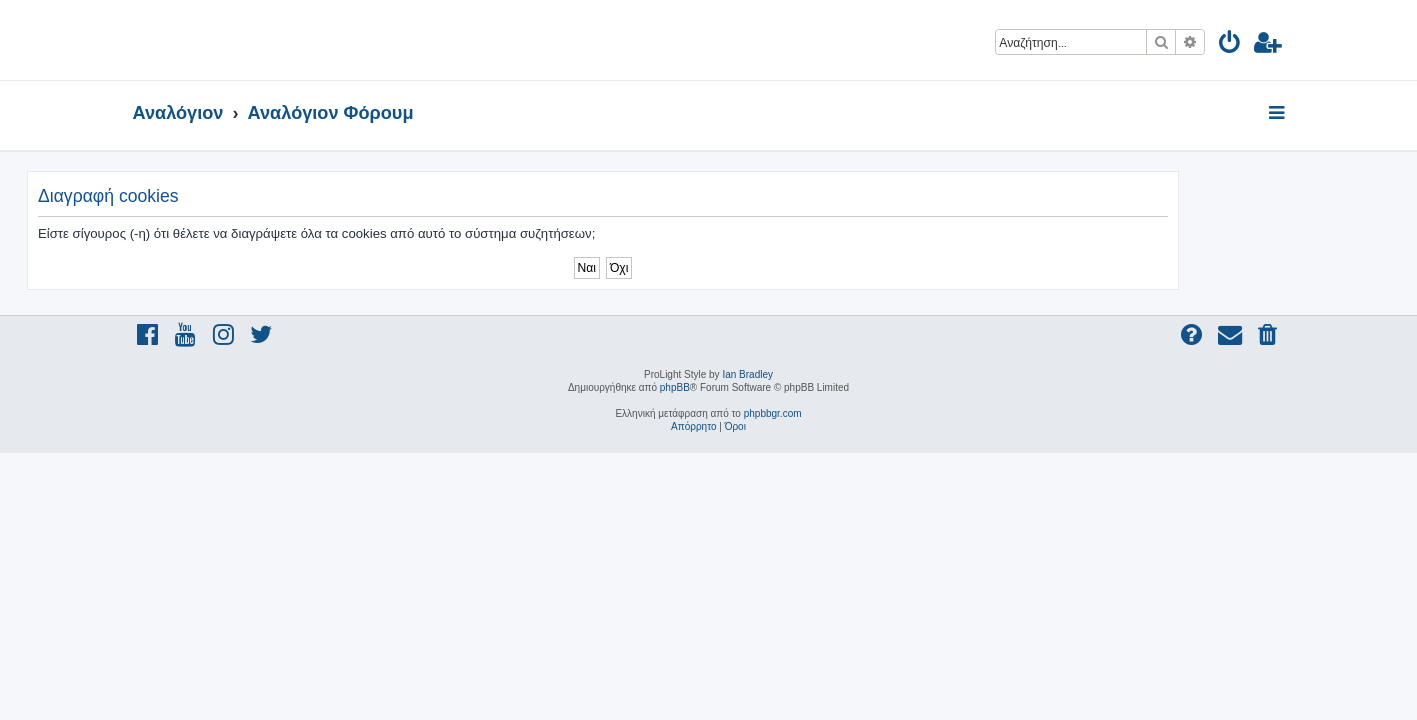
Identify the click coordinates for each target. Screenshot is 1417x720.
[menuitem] (1230, 45)
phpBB (675, 387)
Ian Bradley (747, 374)
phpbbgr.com (773, 413)
